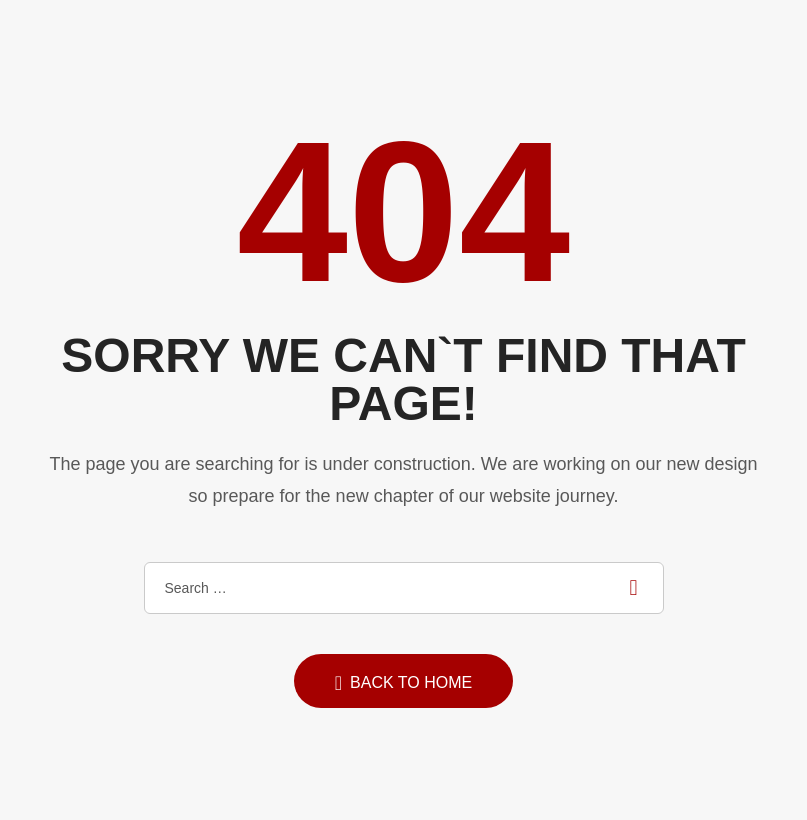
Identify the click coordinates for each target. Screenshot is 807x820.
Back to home (403, 683)
